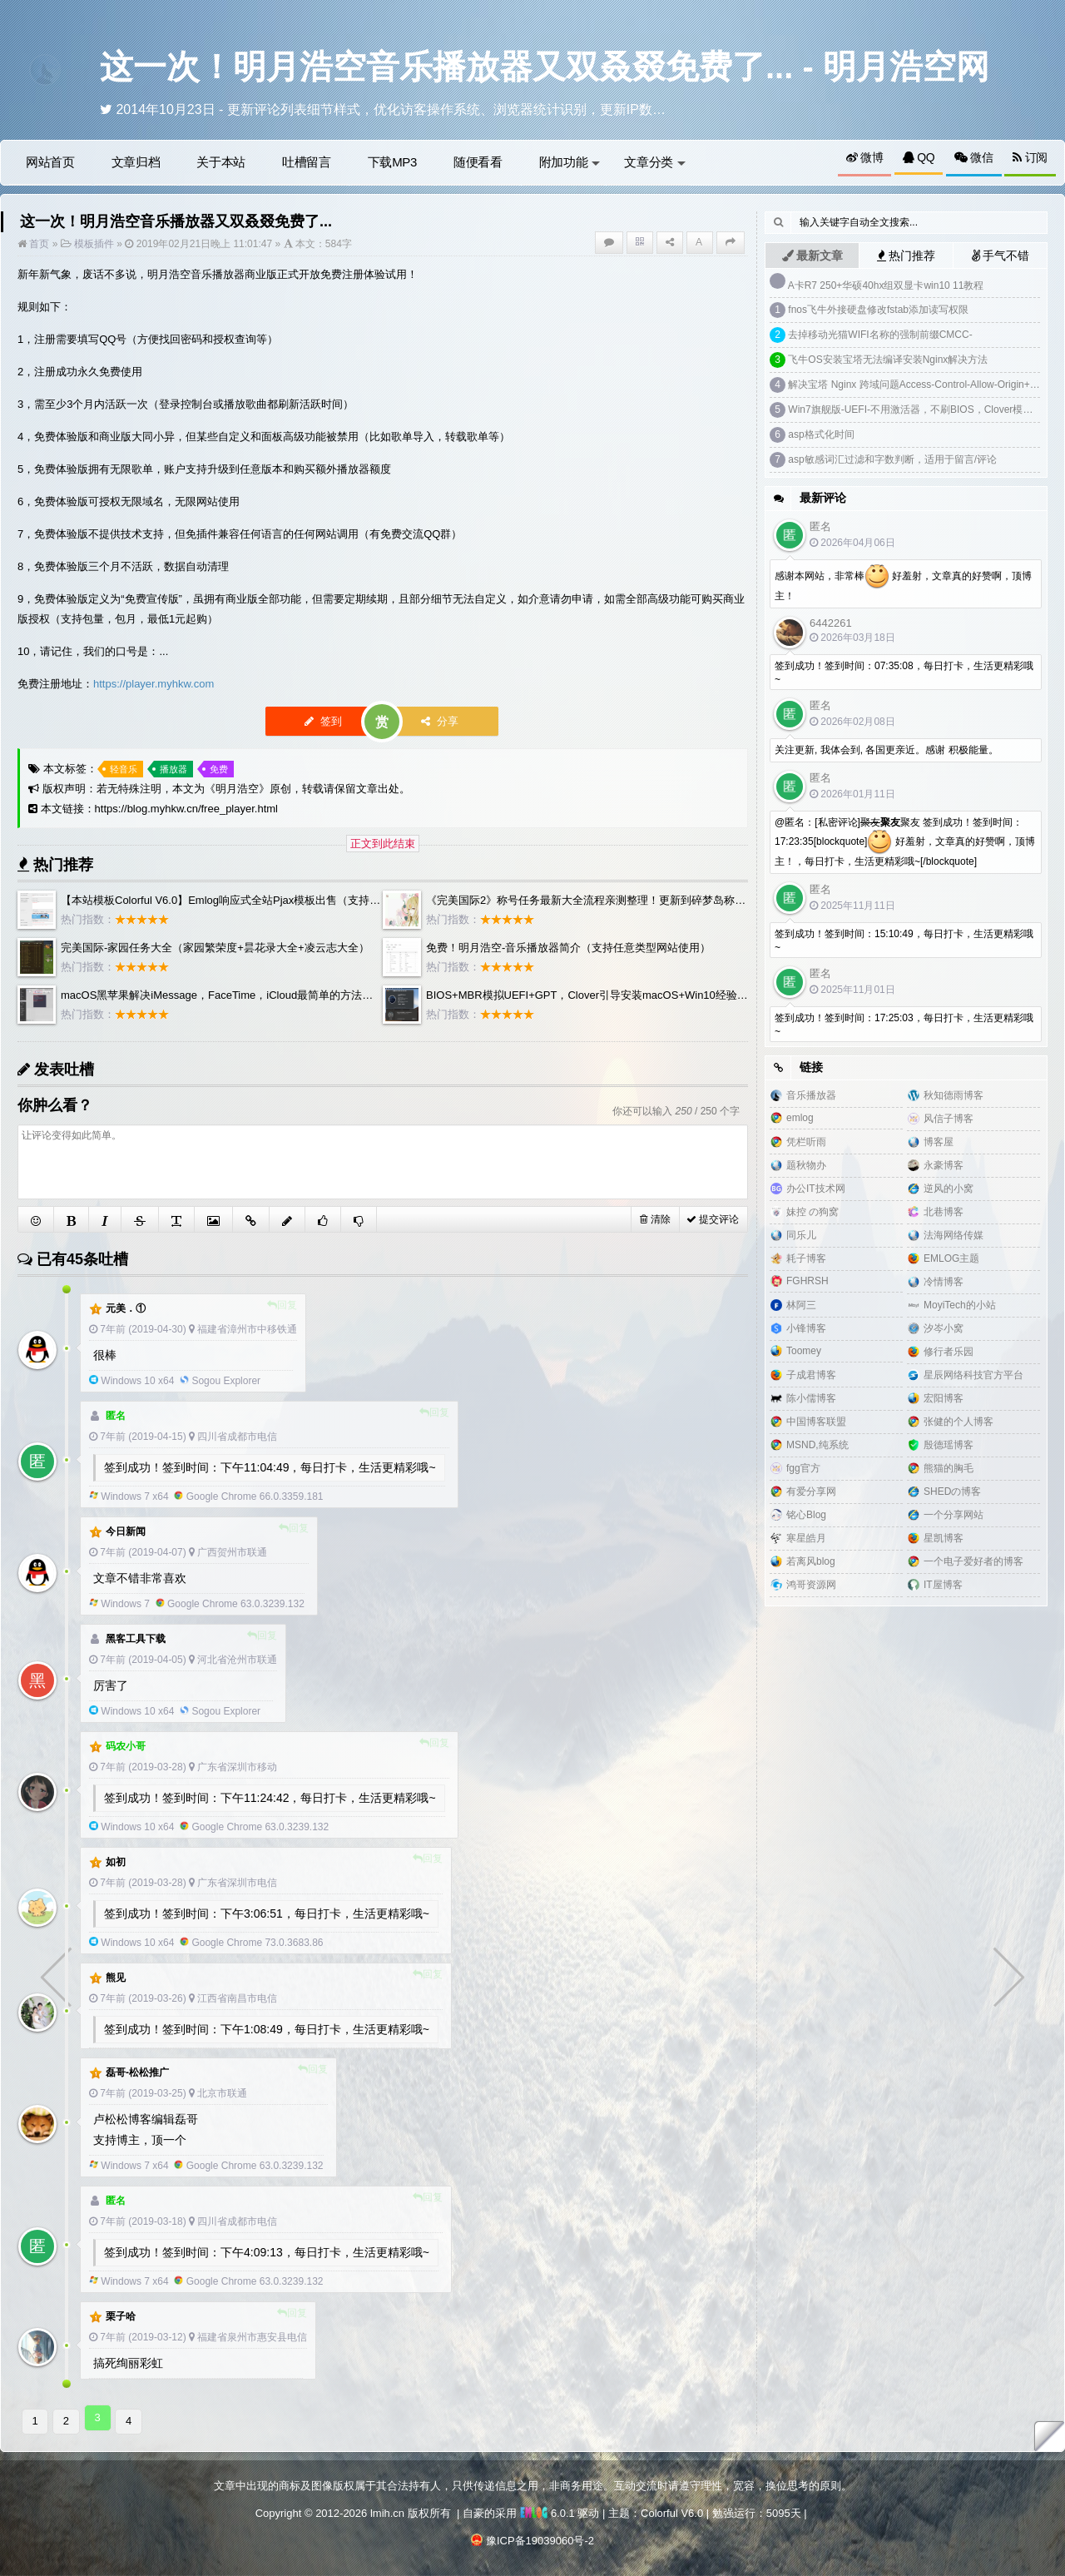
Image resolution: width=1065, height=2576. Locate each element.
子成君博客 (811, 1375)
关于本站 (220, 162)
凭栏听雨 (806, 1142)
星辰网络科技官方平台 (973, 1375)
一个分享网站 (953, 1515)
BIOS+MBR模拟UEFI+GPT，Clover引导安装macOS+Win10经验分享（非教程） (619, 995)
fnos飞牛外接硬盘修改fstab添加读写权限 (878, 309)
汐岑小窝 (943, 1328)
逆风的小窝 (948, 1188)
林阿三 (801, 1305)
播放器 (173, 769)
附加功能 (570, 162)
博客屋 (939, 1142)
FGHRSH (807, 1281)
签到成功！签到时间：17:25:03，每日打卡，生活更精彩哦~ (904, 1024)
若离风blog (810, 1561)
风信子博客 (948, 1118)
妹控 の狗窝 (812, 1212)
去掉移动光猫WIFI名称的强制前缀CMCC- (880, 334)
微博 (865, 157)
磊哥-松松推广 (137, 2072)
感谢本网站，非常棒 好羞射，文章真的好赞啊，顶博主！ (903, 583)
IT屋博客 (943, 1585)
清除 (655, 1219)
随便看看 (478, 162)
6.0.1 (547, 2510)
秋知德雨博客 (953, 1095)
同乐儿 (801, 1235)
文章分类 (655, 162)
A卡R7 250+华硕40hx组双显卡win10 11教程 (886, 285)
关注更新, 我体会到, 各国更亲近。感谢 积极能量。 (886, 750)
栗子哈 (121, 2316)
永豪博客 (943, 1165)
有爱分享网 (811, 1491)
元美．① (126, 1308)
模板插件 (94, 244)
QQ (918, 157)
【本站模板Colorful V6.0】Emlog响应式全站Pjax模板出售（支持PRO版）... (242, 900)
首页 (38, 244)
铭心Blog (806, 1515)
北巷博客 (943, 1212)
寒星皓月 (806, 1538)
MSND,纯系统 (817, 1445)
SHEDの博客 (952, 1491)
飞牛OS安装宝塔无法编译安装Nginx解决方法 (888, 359)
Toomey (803, 1351)
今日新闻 (126, 1531)
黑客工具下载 (136, 1639)
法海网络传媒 (953, 1235)
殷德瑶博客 (948, 1445)
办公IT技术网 (815, 1188)
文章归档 (136, 162)
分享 (440, 721)
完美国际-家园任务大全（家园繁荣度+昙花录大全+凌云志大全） (215, 947)
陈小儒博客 (811, 1398)
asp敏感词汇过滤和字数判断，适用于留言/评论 (892, 459)
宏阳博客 (943, 1398)
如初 (116, 1862)
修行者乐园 (948, 1351)
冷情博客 (943, 1282)
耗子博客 (806, 1258)
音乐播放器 (811, 1095)
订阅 (1030, 157)
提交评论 (712, 1219)
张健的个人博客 (958, 1421)
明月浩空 (237, 788)
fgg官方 (803, 1468)
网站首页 (50, 162)
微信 (973, 157)
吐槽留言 (306, 162)
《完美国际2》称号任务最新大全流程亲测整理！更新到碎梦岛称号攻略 (596, 900)
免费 (219, 769)
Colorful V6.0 (672, 2510)
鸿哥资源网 (811, 1585)
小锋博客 (806, 1328)
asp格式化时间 (821, 434)
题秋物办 (806, 1165)
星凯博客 (943, 1538)
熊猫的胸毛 (948, 1468)
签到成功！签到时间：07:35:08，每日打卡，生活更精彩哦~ (904, 672)
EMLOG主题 (951, 1258)
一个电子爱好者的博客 (973, 1561)
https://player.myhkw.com (153, 684)
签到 (324, 721)
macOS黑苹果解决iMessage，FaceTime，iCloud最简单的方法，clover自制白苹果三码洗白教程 (291, 995)
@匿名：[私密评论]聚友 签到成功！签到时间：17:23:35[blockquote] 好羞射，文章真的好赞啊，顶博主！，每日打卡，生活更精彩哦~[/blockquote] (905, 841)
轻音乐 (123, 769)
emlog (800, 1118)
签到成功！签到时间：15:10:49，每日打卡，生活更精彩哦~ (904, 940)
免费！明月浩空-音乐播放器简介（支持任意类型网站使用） (568, 947)
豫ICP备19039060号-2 (540, 2537)
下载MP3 (392, 162)
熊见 (116, 1977)
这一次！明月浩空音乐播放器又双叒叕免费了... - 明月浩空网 (544, 66)
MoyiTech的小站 (960, 1305)
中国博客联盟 (816, 1421)
